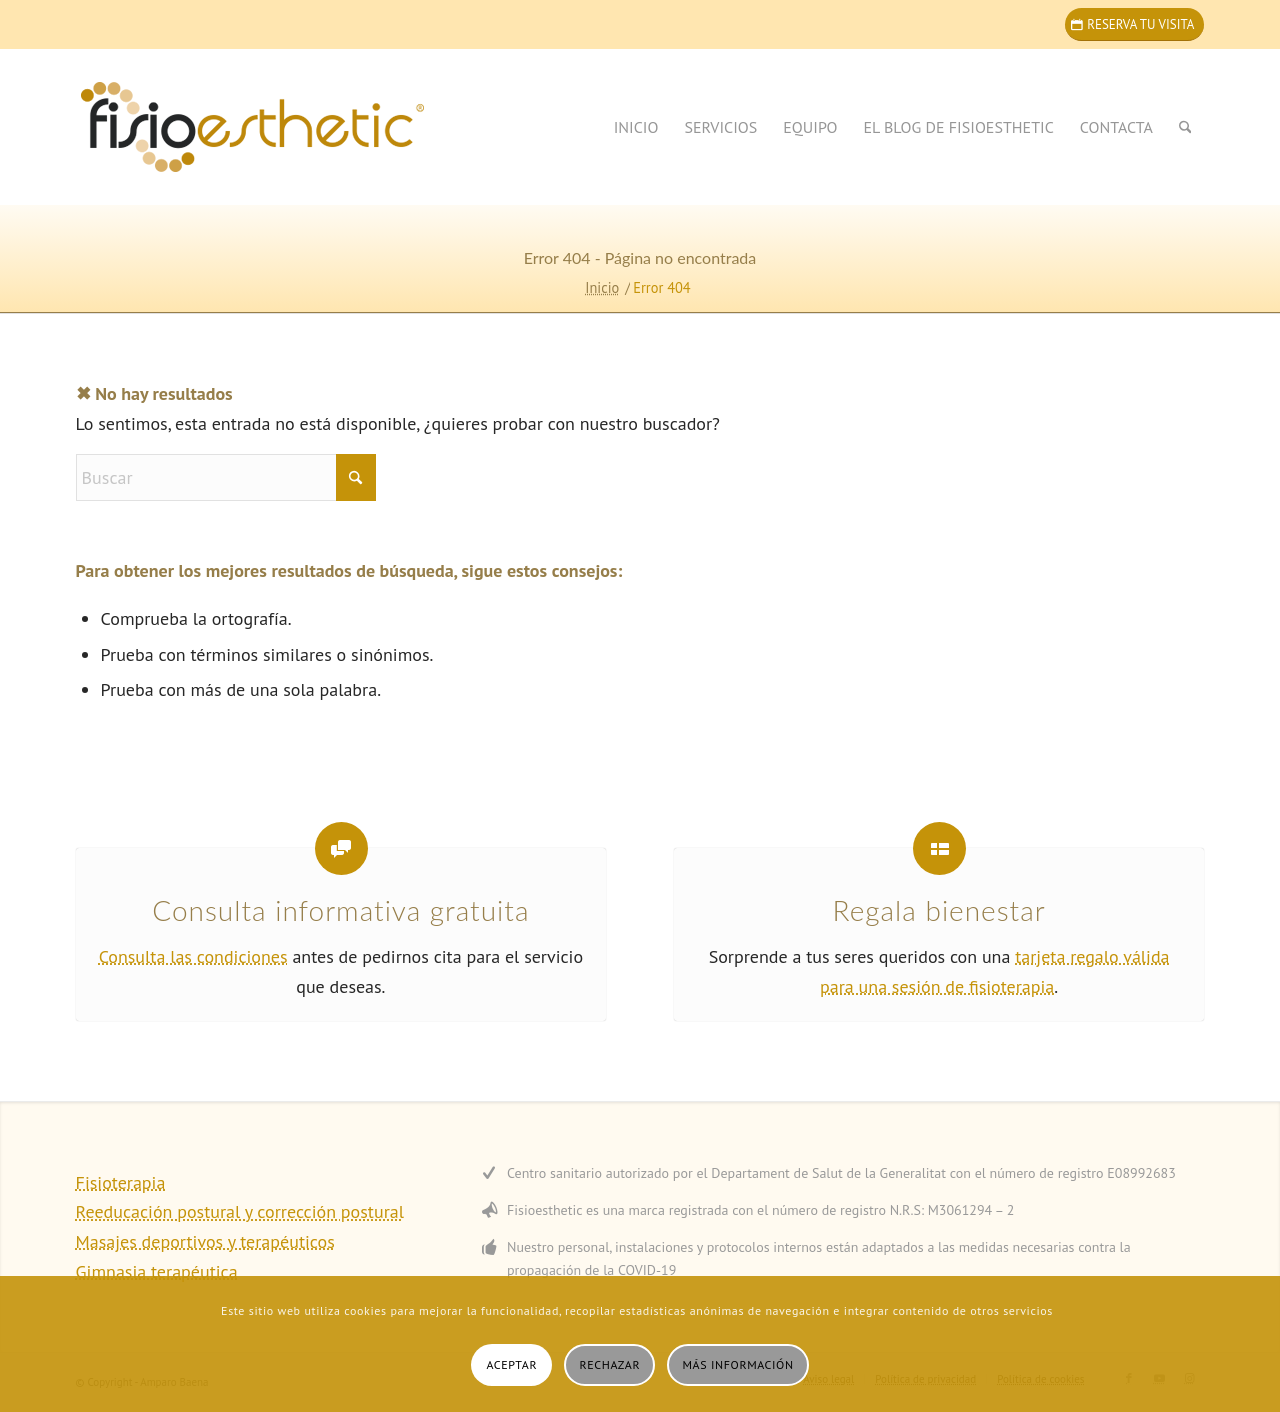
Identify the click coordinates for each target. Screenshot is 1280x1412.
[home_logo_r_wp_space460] (306, 127)
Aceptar (511, 1364)
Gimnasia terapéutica (157, 1271)
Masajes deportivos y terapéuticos (205, 1241)
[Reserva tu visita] (1134, 24)
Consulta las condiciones (193, 956)
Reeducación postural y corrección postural (240, 1211)
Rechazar (610, 1364)
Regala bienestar (939, 910)
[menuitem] (636, 127)
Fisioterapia (121, 1182)
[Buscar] (1185, 127)
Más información (738, 1364)
